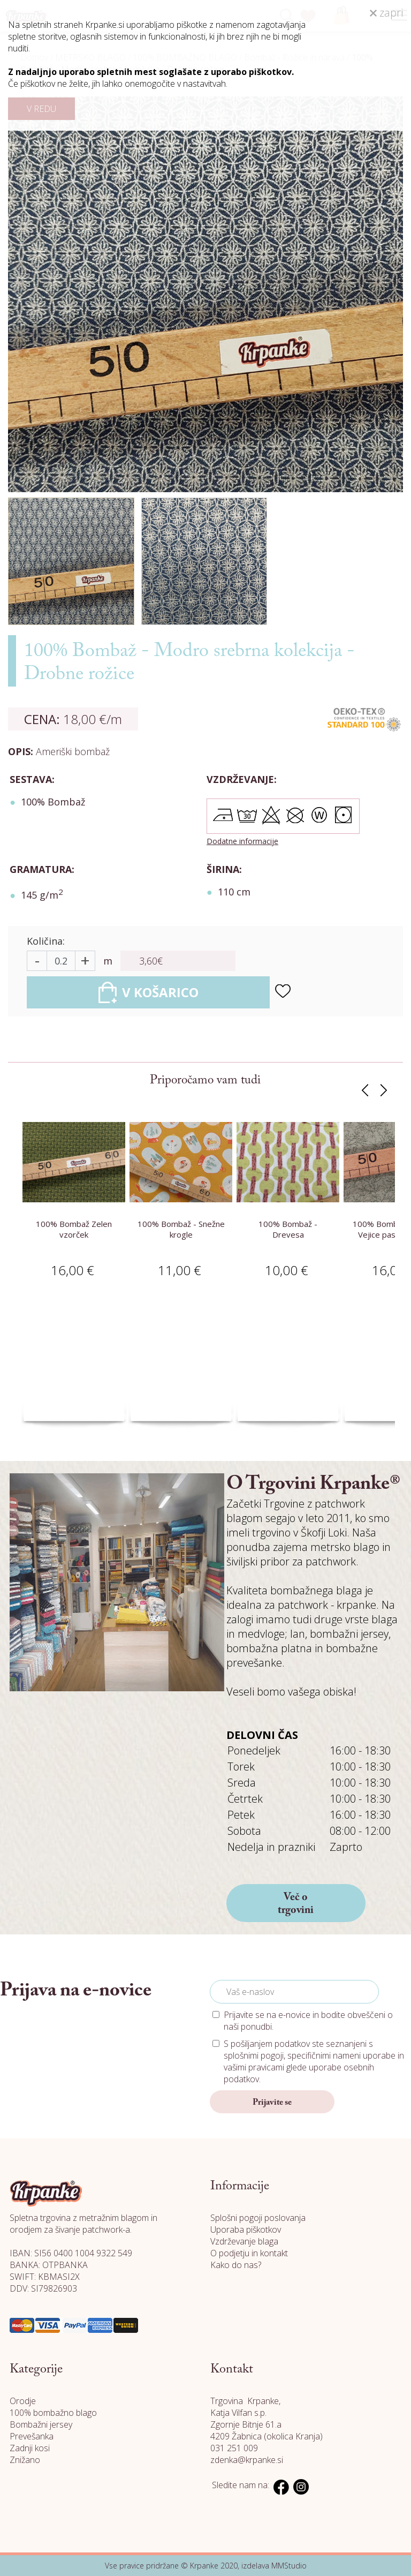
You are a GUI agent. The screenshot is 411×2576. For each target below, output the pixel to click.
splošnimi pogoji (254, 2055)
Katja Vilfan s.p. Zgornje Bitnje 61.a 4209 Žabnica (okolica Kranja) (266, 2424)
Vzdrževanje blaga (244, 2241)
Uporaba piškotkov (245, 2229)
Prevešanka (32, 2436)
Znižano (25, 2460)
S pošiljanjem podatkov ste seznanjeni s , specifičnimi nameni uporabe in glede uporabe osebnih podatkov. (314, 2061)
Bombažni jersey (41, 2424)
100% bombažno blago (53, 2413)
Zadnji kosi (30, 2448)
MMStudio (289, 2565)
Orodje (23, 2401)
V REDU (41, 109)
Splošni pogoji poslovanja (258, 2218)
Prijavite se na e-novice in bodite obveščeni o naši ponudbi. (308, 2020)
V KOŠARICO (148, 992)
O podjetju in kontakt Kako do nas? (249, 2259)
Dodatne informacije (242, 841)
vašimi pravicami (254, 2067)
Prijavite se (272, 2102)
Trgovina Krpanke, (245, 2401)
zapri (386, 12)
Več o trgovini (296, 1904)
